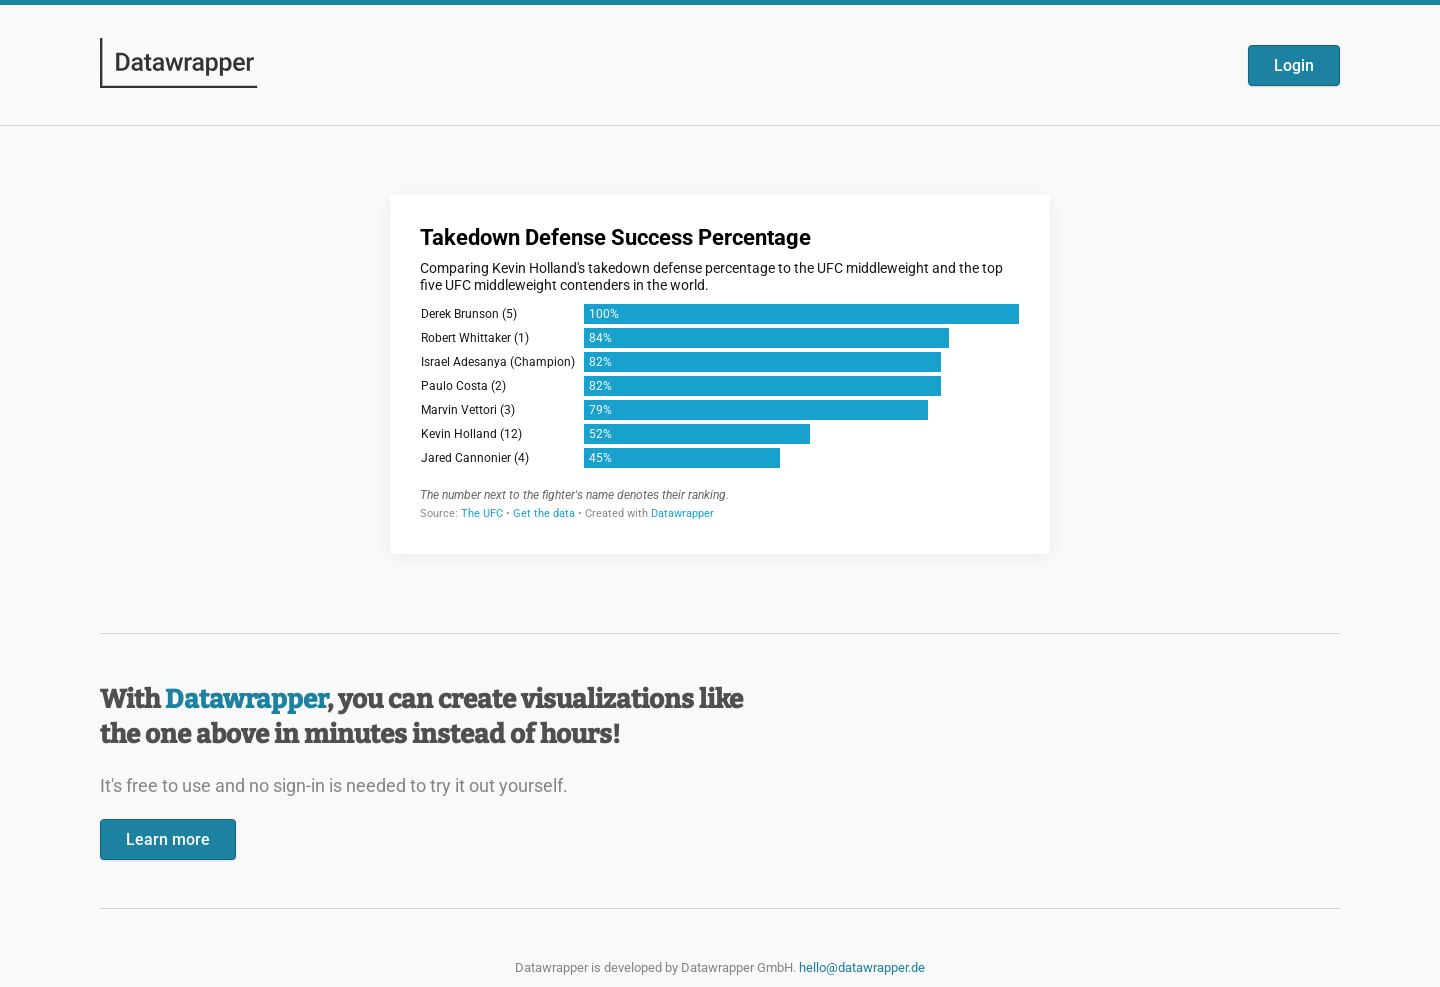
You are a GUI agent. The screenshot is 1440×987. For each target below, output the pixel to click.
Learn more (168, 839)
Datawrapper (246, 699)
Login (1294, 65)
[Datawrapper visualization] (720, 372)
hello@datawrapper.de (862, 967)
